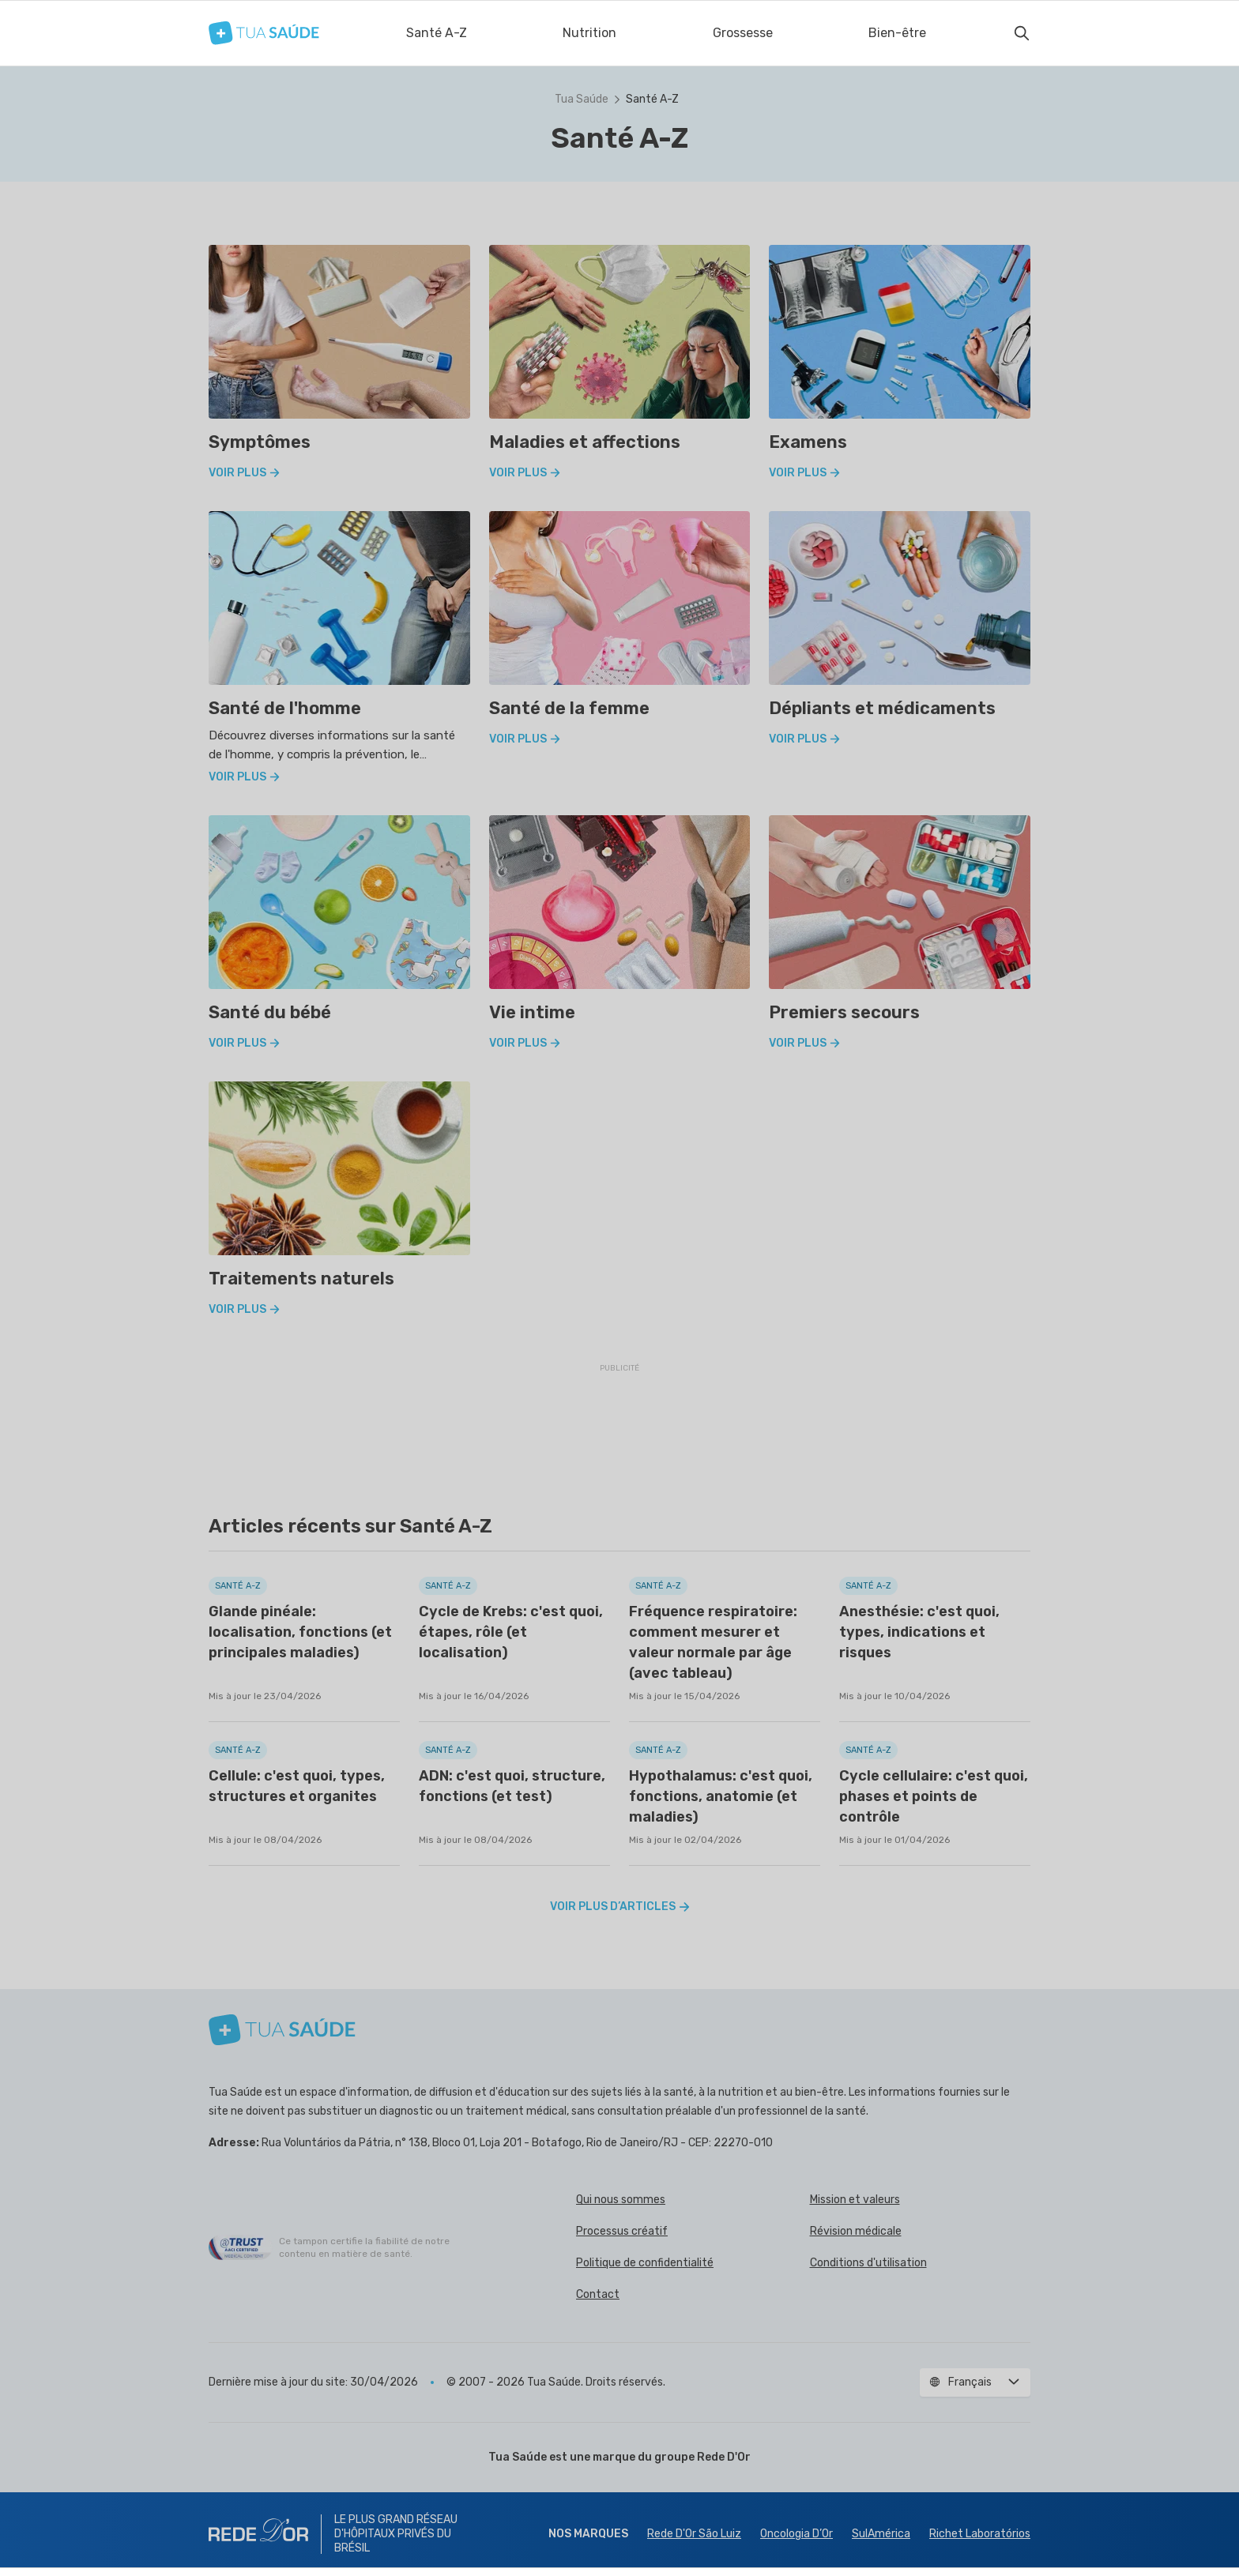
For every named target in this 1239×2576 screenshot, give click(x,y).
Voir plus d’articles (620, 1906)
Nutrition (589, 32)
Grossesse (743, 32)
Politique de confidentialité (645, 2263)
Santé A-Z (436, 32)
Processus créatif (622, 2231)
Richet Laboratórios (979, 2533)
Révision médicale (856, 2231)
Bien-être (897, 32)
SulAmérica (881, 2533)
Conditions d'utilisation (868, 2263)
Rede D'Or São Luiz (694, 2533)
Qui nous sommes (620, 2199)
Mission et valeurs (855, 2199)
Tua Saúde (581, 99)
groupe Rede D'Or (702, 2457)
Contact (598, 2294)
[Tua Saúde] (264, 32)
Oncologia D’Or (796, 2533)
